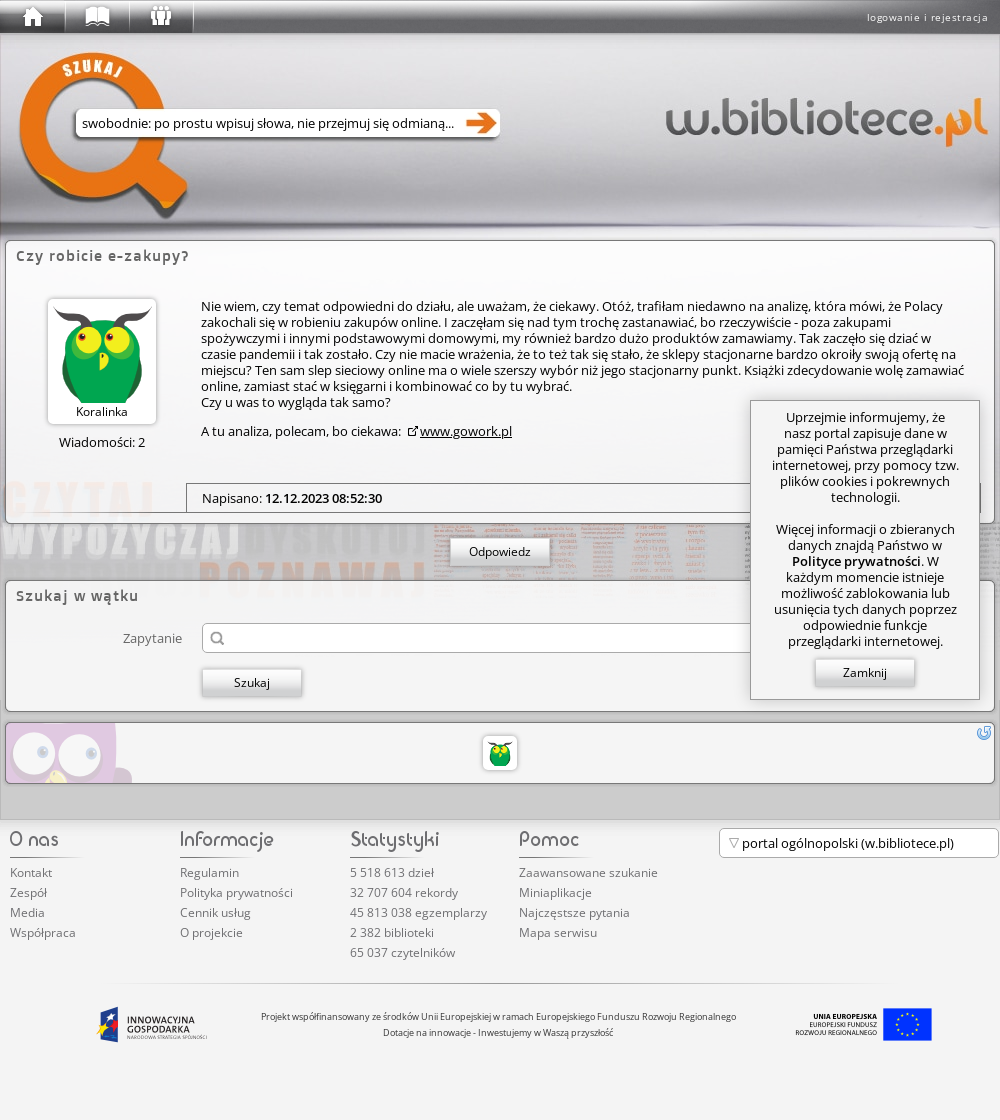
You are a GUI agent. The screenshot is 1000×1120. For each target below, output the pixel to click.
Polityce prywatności (856, 561)
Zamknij (865, 672)
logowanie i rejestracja (928, 17)
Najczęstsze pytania (574, 912)
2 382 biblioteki (392, 932)
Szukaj (252, 682)
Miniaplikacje (555, 892)
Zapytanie (152, 637)
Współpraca (43, 932)
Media (27, 912)
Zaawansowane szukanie (588, 872)
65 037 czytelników (402, 952)
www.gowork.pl (466, 431)
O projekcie (211, 932)
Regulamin (209, 872)
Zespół (28, 892)
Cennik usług (215, 912)
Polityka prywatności (236, 892)
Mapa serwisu (558, 932)
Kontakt (31, 872)
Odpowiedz (500, 551)
